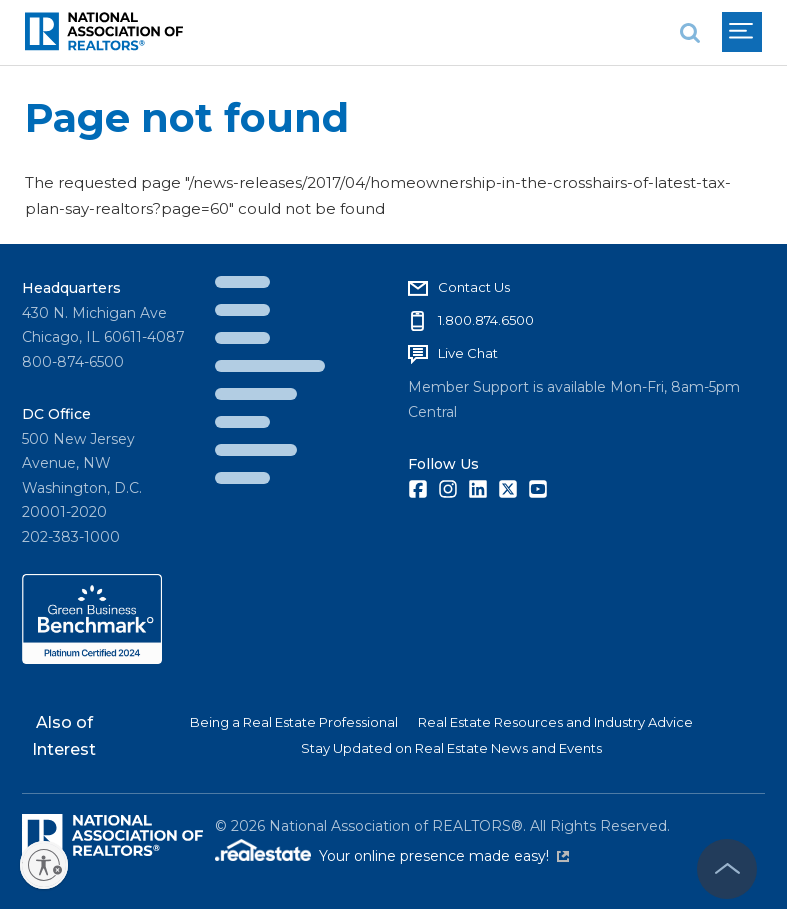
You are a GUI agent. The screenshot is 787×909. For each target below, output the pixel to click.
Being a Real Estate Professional (294, 722)
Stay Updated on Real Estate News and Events (451, 748)
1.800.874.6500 (486, 320)
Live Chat (468, 353)
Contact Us (474, 287)
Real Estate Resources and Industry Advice (555, 722)
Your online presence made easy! (444, 856)
